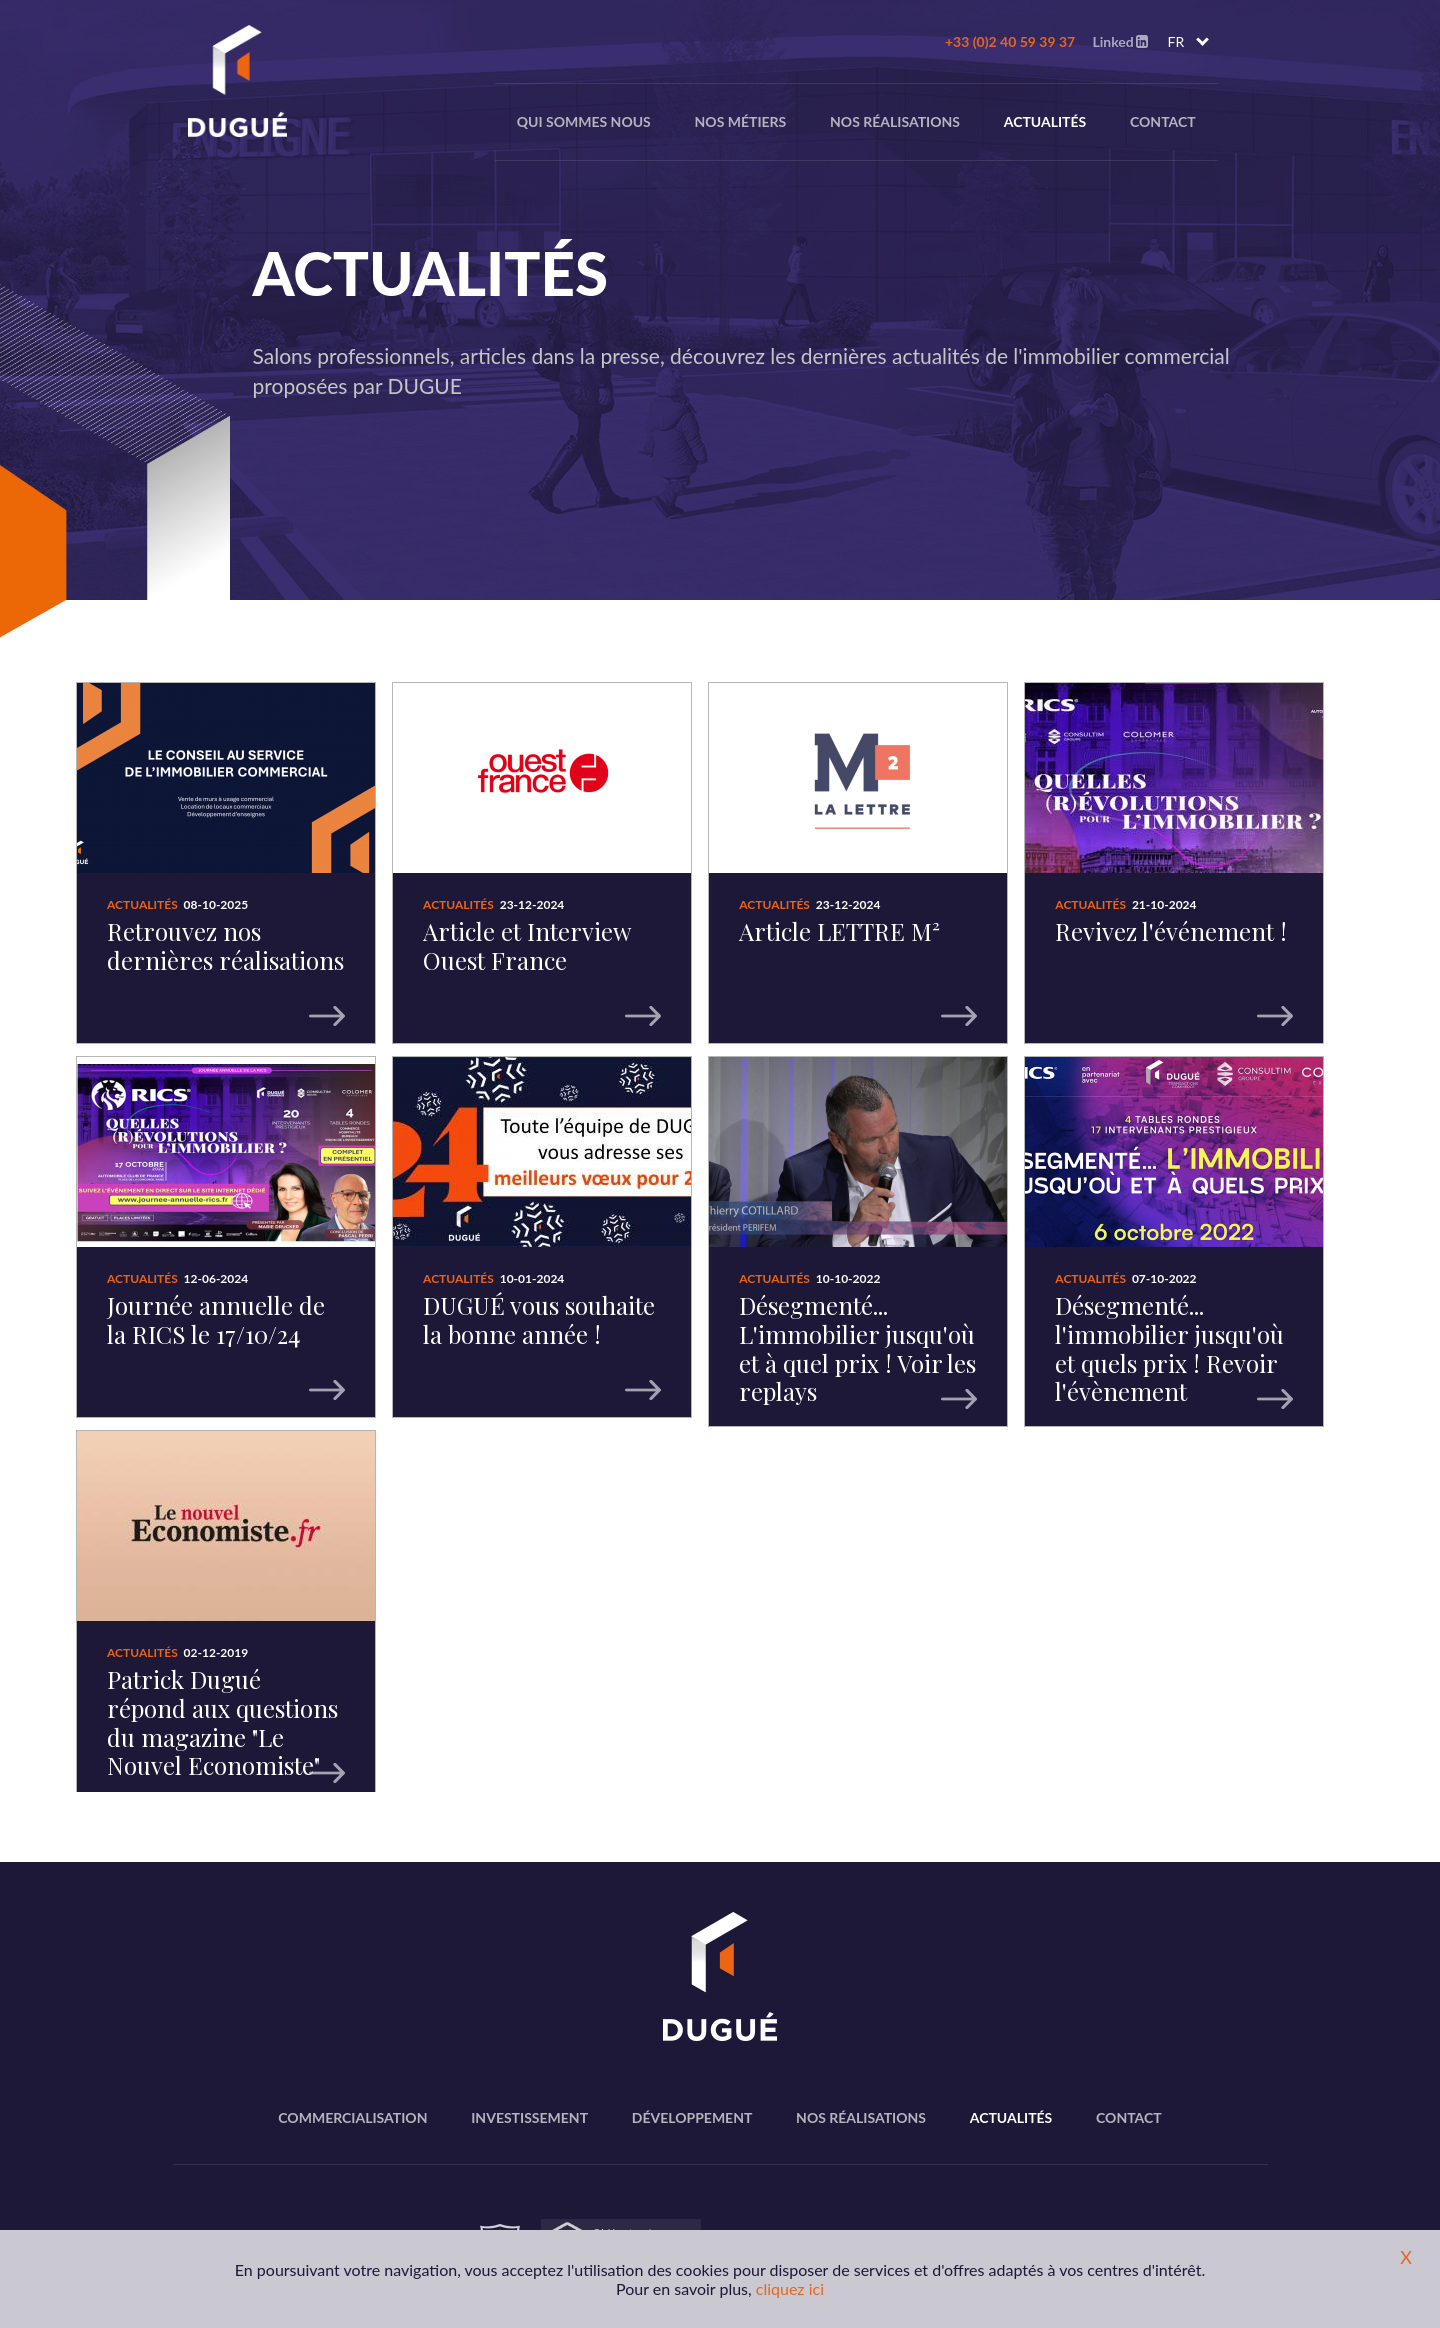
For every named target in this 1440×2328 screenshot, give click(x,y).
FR (1176, 41)
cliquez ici (790, 2288)
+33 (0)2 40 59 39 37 (1010, 41)
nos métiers (741, 121)
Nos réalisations (895, 121)
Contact (1163, 121)
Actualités (1045, 121)
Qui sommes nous (584, 121)
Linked (1119, 41)
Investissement (529, 2117)
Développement (692, 2117)
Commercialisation (352, 2117)
